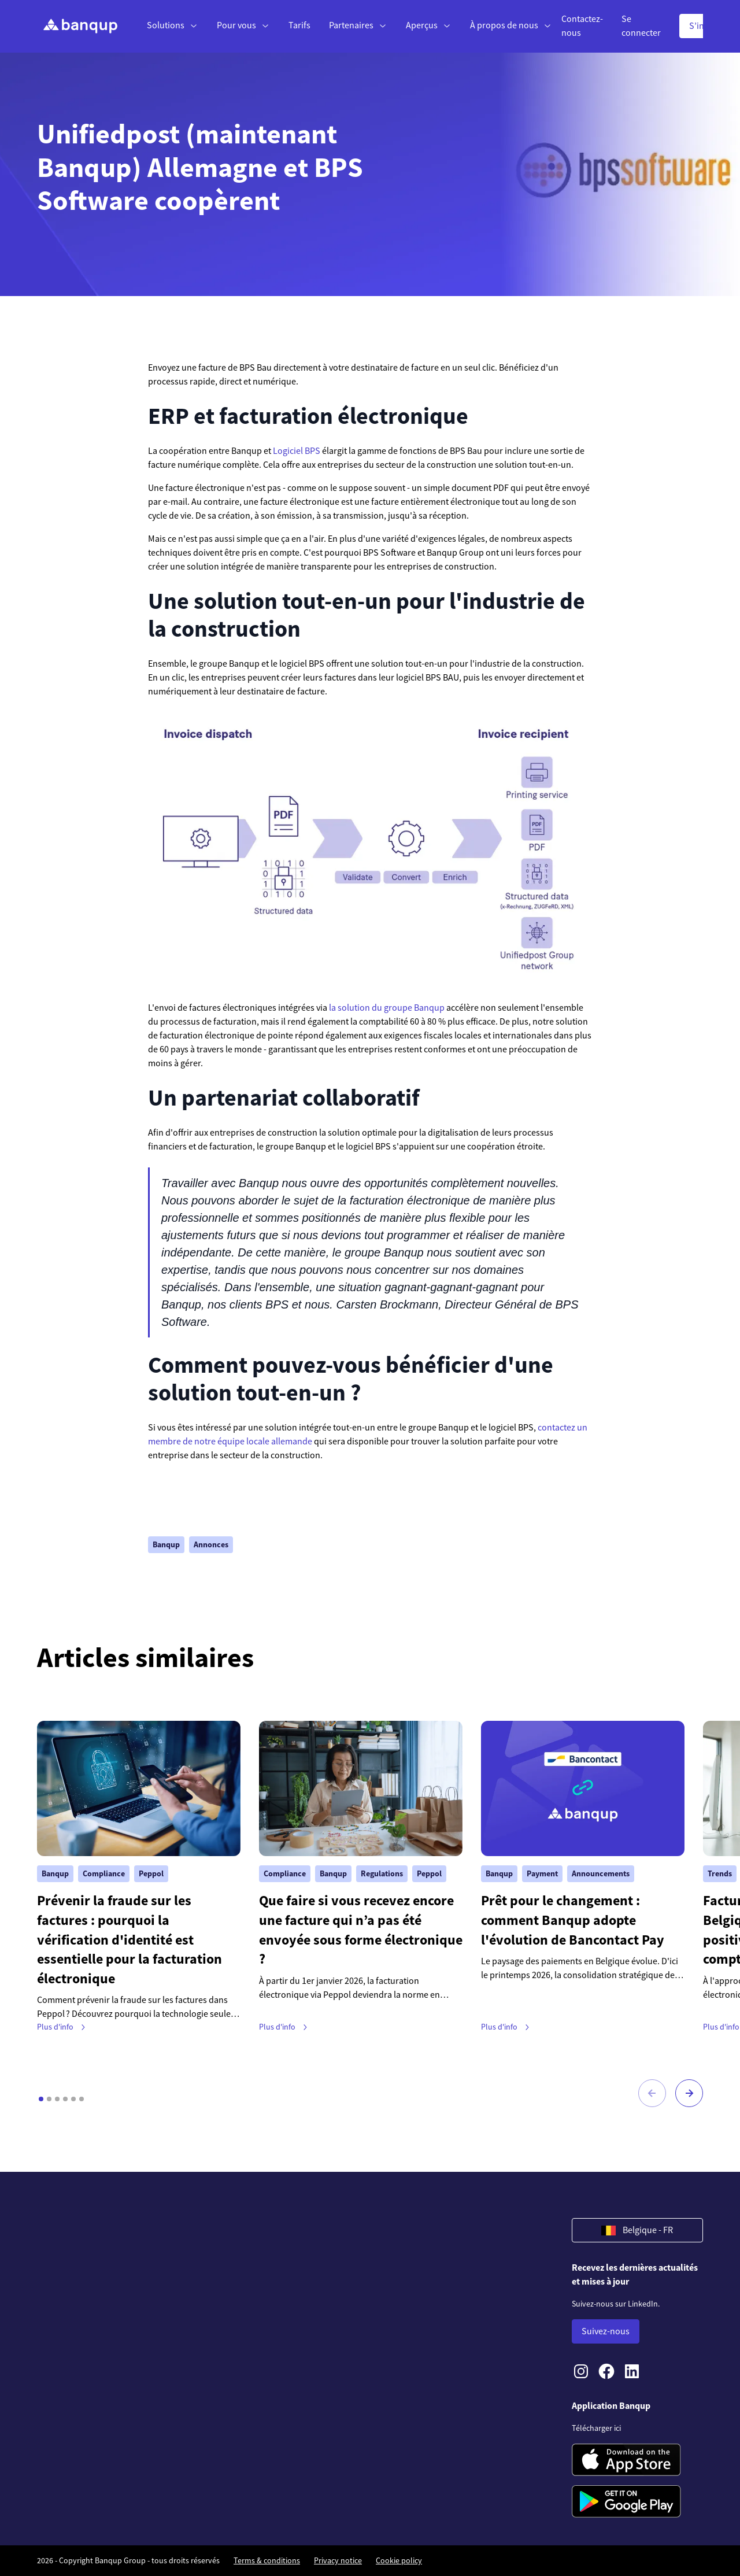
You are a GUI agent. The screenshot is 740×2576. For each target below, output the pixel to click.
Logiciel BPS (296, 451)
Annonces (211, 1544)
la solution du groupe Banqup (387, 1008)
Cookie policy (399, 2560)
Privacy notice (338, 2560)
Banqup (166, 1544)
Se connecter (641, 26)
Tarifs (299, 25)
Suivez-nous (606, 2331)
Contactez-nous (582, 26)
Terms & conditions (267, 2560)
